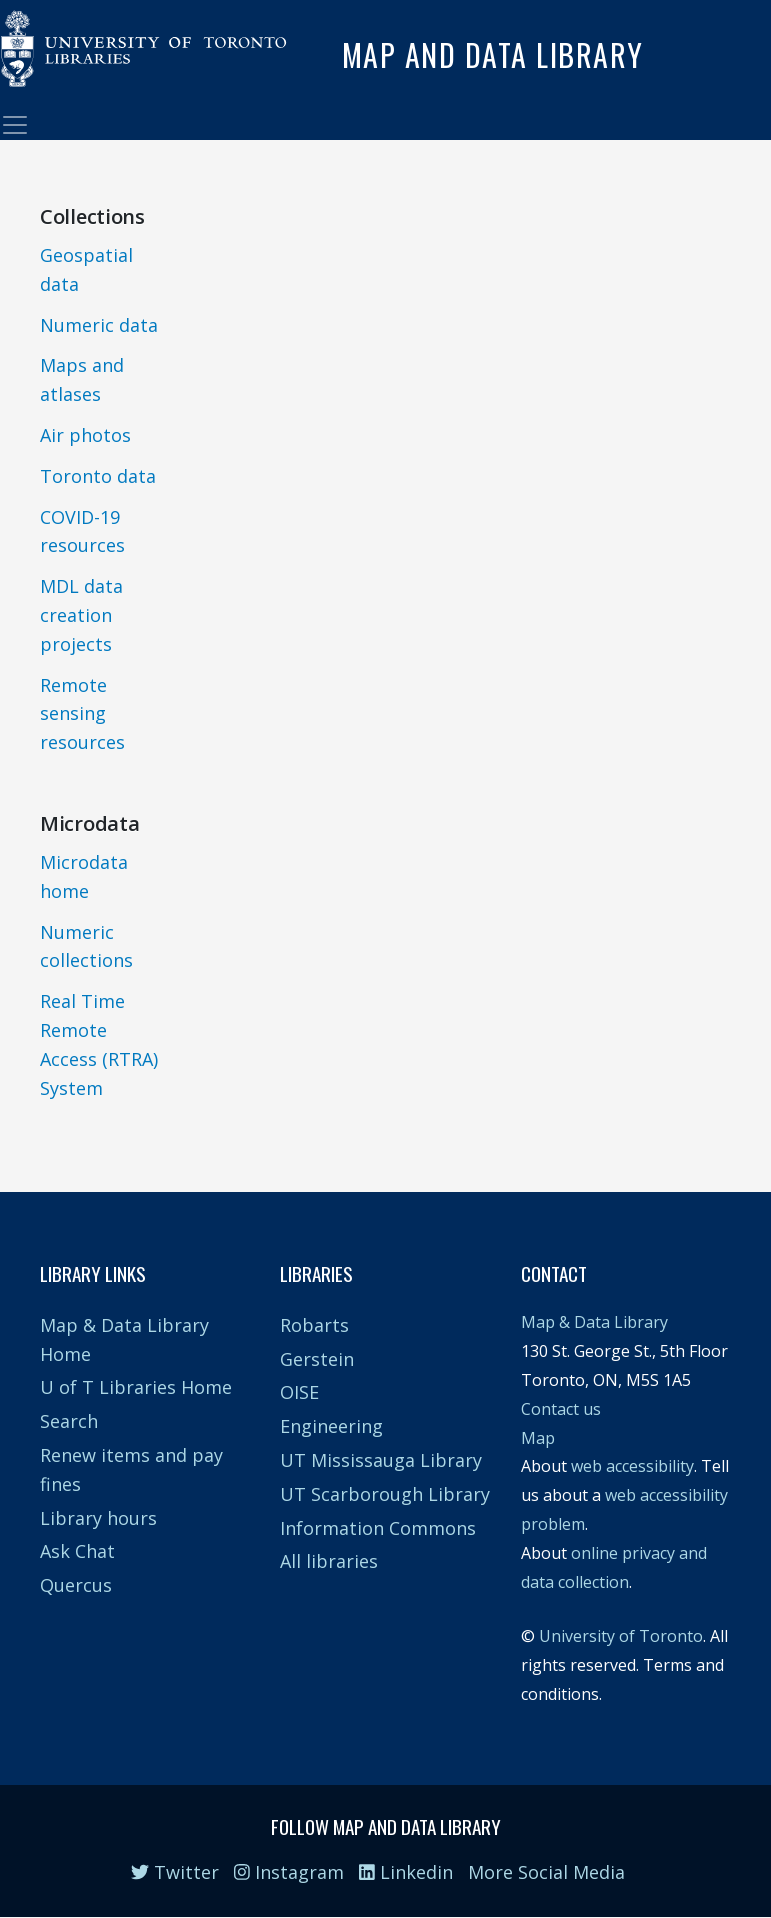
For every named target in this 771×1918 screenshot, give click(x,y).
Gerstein (317, 1359)
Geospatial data (86, 269)
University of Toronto (621, 1636)
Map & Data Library (594, 1322)
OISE (299, 1392)
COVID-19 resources (82, 531)
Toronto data (98, 476)
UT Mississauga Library (381, 1460)
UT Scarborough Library (385, 1494)
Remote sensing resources (82, 714)
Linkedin (406, 1872)
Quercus (76, 1585)
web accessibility (632, 1466)
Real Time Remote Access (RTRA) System (99, 1044)
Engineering (331, 1426)
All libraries (329, 1561)
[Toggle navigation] (15, 125)
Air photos (85, 435)
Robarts (314, 1325)
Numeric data (99, 325)
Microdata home (84, 876)
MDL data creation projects (81, 615)
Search (69, 1421)
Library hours (98, 1518)
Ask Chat (77, 1551)
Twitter (175, 1872)
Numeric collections (86, 946)
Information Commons (378, 1528)
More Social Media (546, 1872)
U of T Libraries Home (136, 1387)
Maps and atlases (82, 379)
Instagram (289, 1872)
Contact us (561, 1409)
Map (538, 1438)
